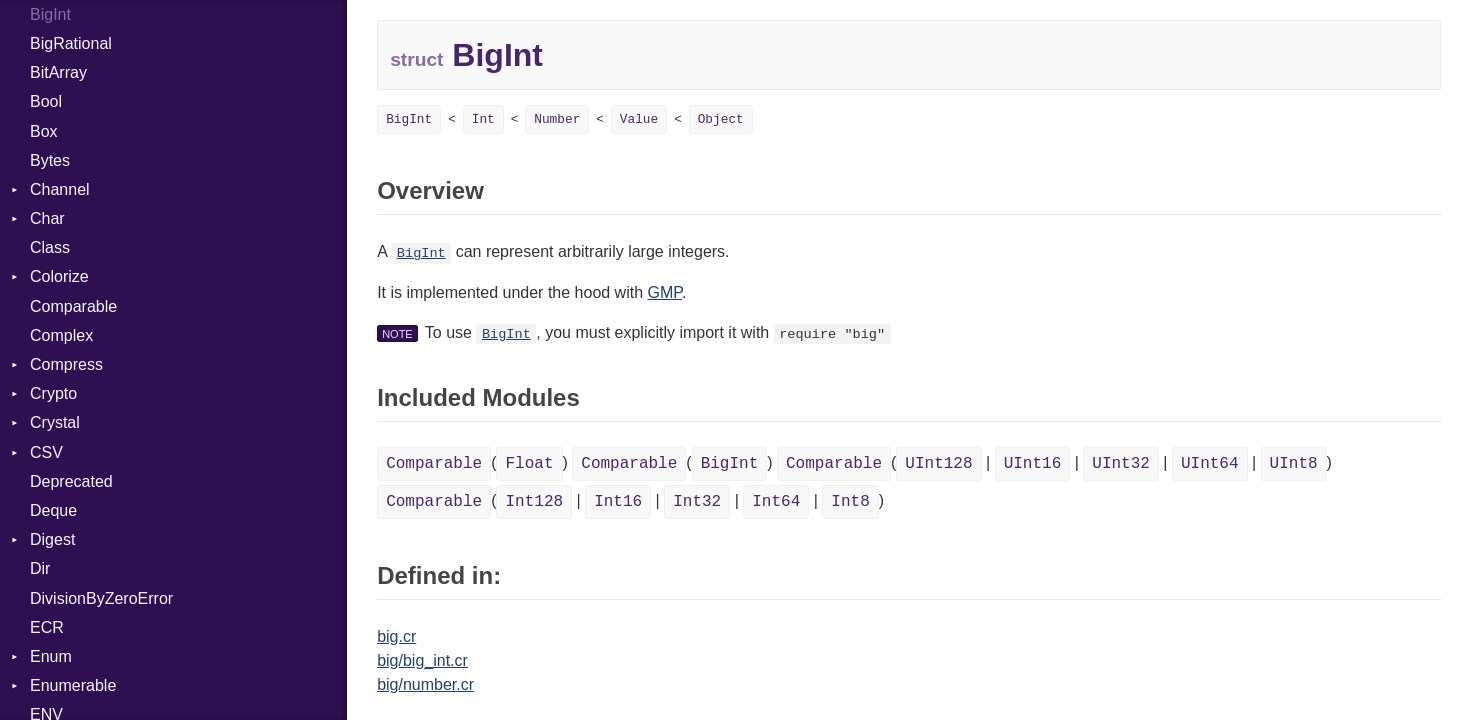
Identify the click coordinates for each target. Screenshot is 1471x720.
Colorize (59, 276)
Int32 (697, 502)
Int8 (850, 502)
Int (483, 119)
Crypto (53, 393)
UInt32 (1121, 464)
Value (639, 119)
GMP (665, 292)
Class (50, 247)
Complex (61, 335)
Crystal (55, 422)
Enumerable (73, 685)
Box (44, 131)
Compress (66, 364)
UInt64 (1210, 464)
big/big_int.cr (422, 660)
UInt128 (938, 464)
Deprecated (71, 481)
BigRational (71, 43)
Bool (46, 101)
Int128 (534, 502)
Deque (53, 510)
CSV (46, 452)
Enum (51, 656)
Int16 (618, 502)
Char (47, 218)
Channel (60, 189)
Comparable (73, 306)
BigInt (409, 119)
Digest (52, 539)
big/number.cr (425, 684)
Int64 (776, 502)
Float (529, 464)
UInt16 (1033, 464)
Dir (40, 568)
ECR (47, 627)
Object (721, 119)
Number (557, 119)
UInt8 (1294, 464)
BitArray (58, 72)
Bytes (50, 160)
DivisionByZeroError (101, 598)
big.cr (396, 636)
